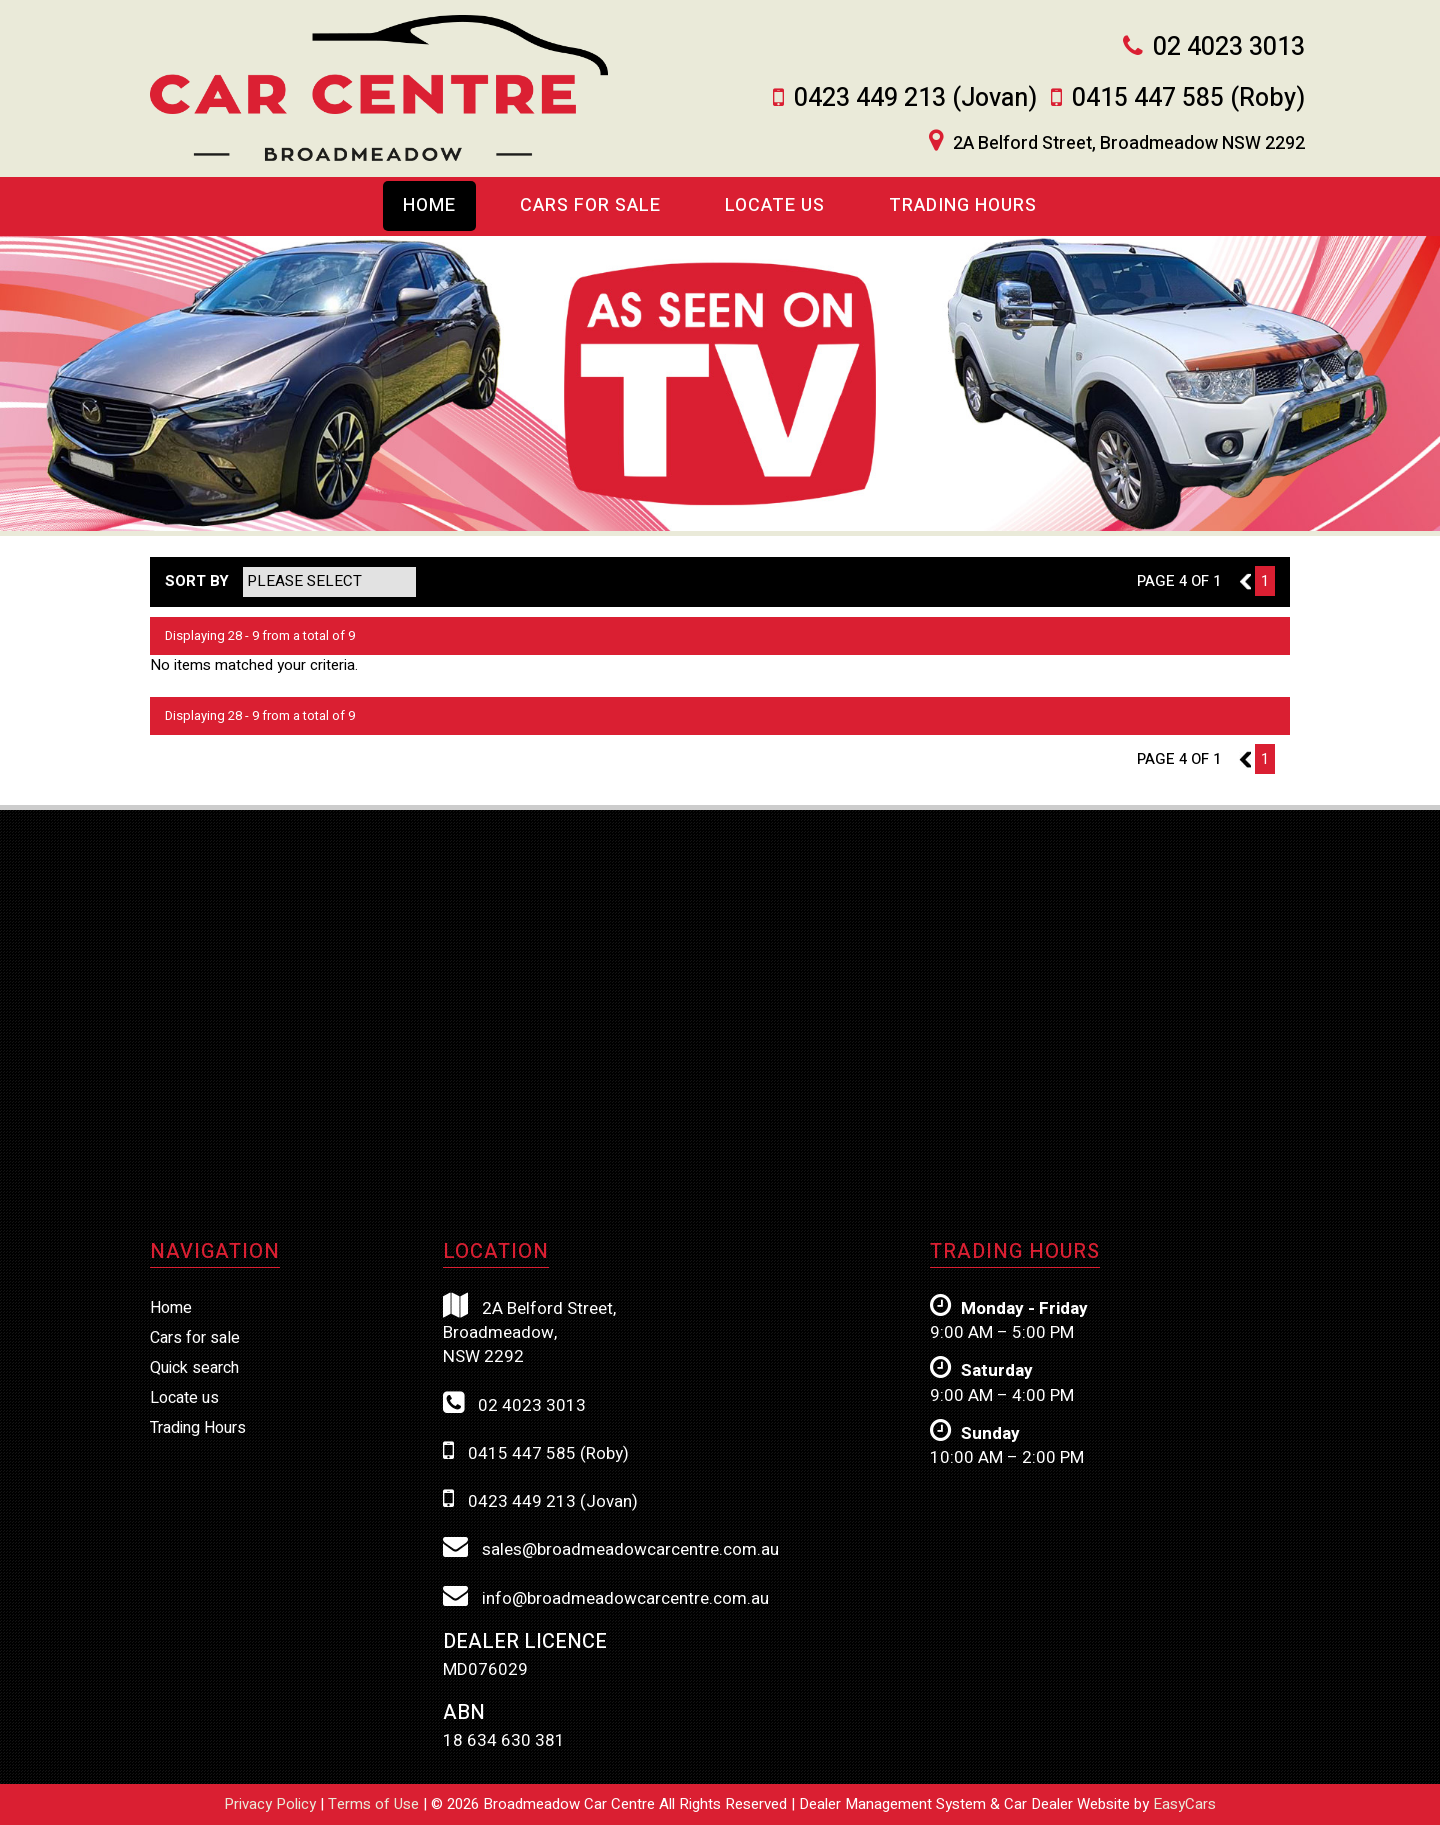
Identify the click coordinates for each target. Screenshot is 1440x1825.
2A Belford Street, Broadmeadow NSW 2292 (1129, 144)
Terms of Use (375, 1804)
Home (429, 205)
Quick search (194, 1368)
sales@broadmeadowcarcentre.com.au (611, 1548)
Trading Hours (963, 205)
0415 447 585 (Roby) (1188, 98)
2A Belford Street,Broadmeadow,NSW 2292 (529, 1331)
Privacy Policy (272, 1804)
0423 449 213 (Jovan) (915, 98)
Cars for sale (195, 1338)
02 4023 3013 (1229, 47)
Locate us (775, 205)
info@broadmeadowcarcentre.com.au (606, 1597)
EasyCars (1184, 1804)
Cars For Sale (590, 205)
